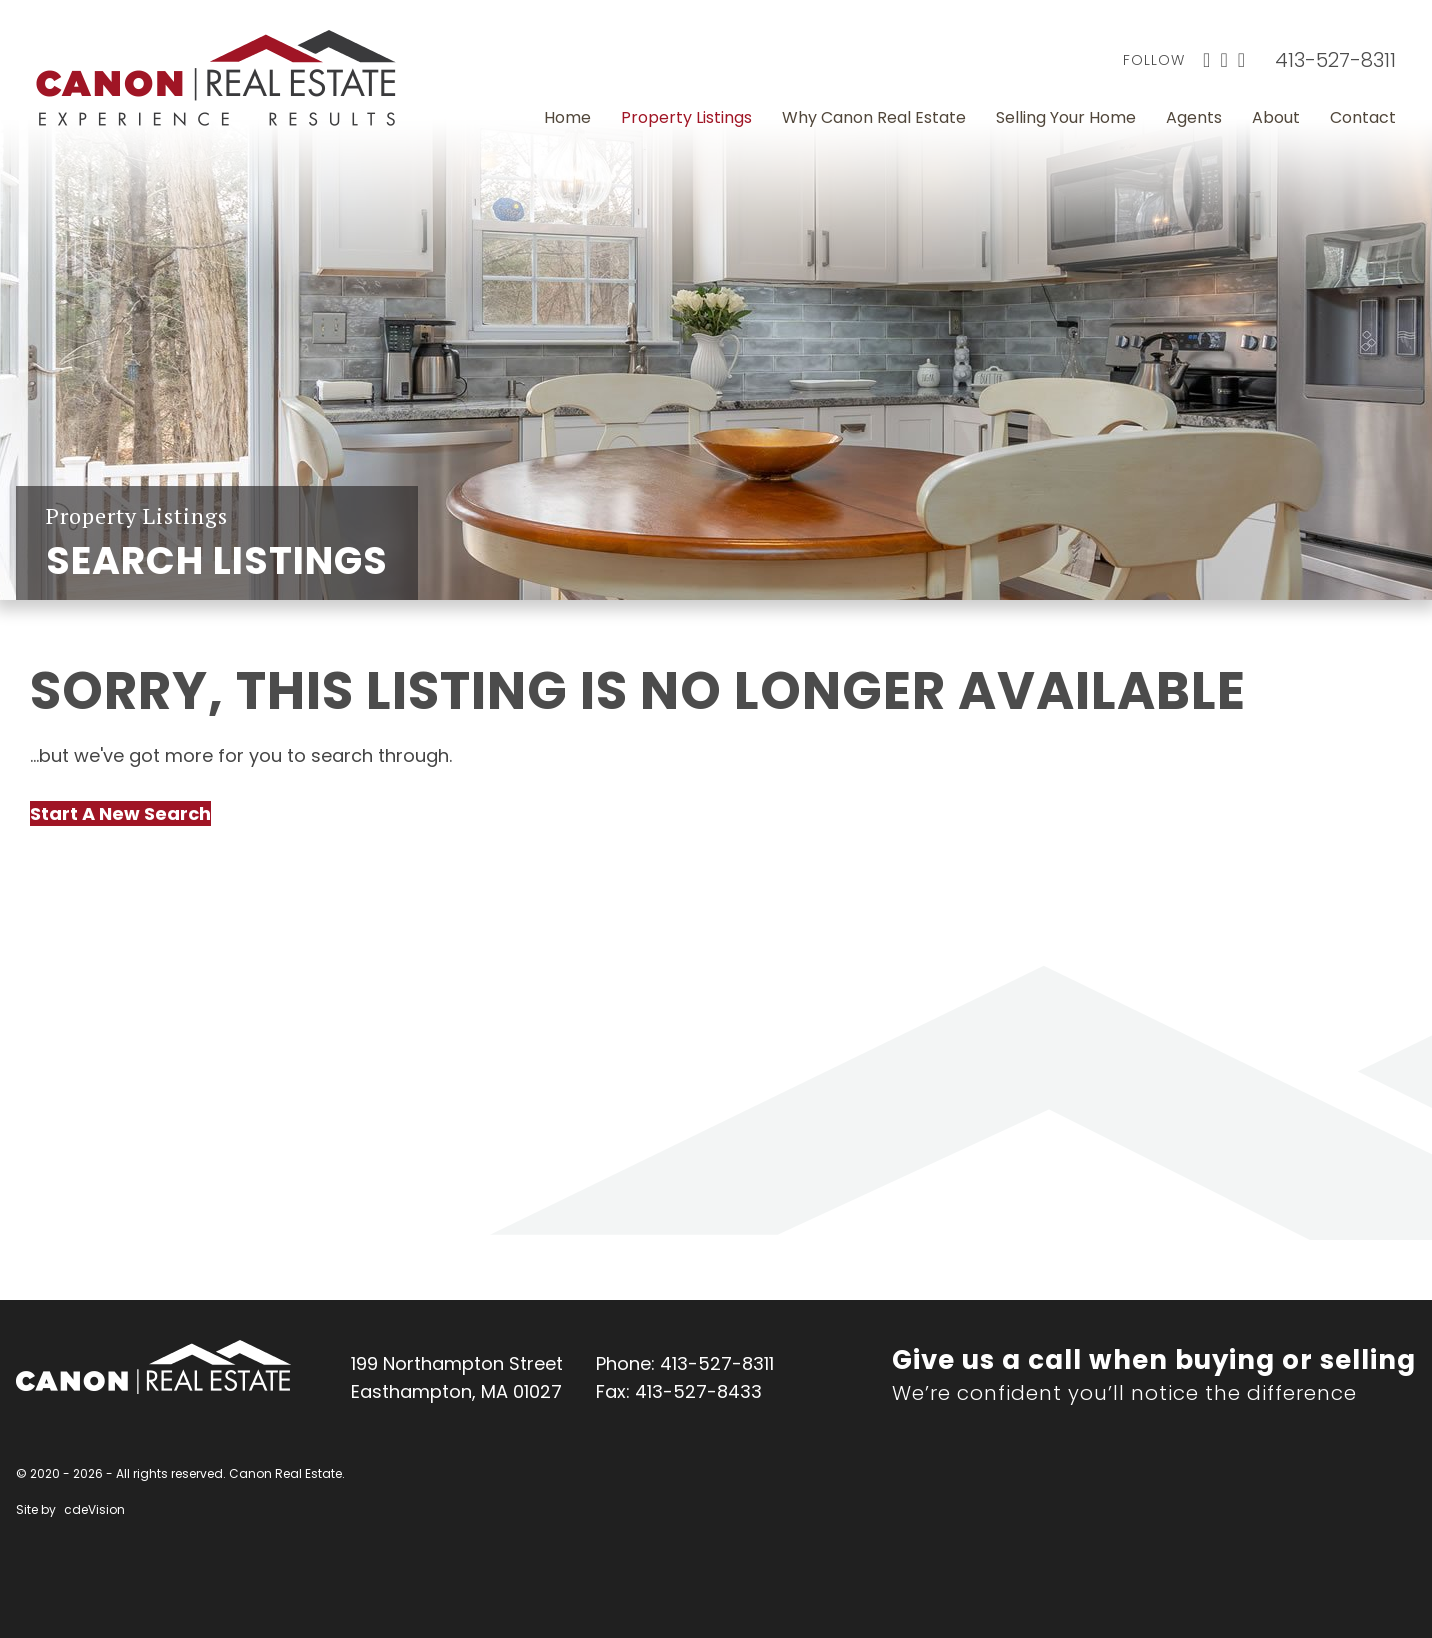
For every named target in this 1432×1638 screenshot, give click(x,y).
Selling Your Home (1066, 117)
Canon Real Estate (153, 1367)
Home (567, 117)
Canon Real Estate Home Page (216, 78)
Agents (1194, 117)
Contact (1363, 117)
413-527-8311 (1335, 60)
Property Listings (686, 117)
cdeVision (94, 1509)
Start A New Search (120, 813)
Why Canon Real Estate (874, 117)
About (1276, 117)
